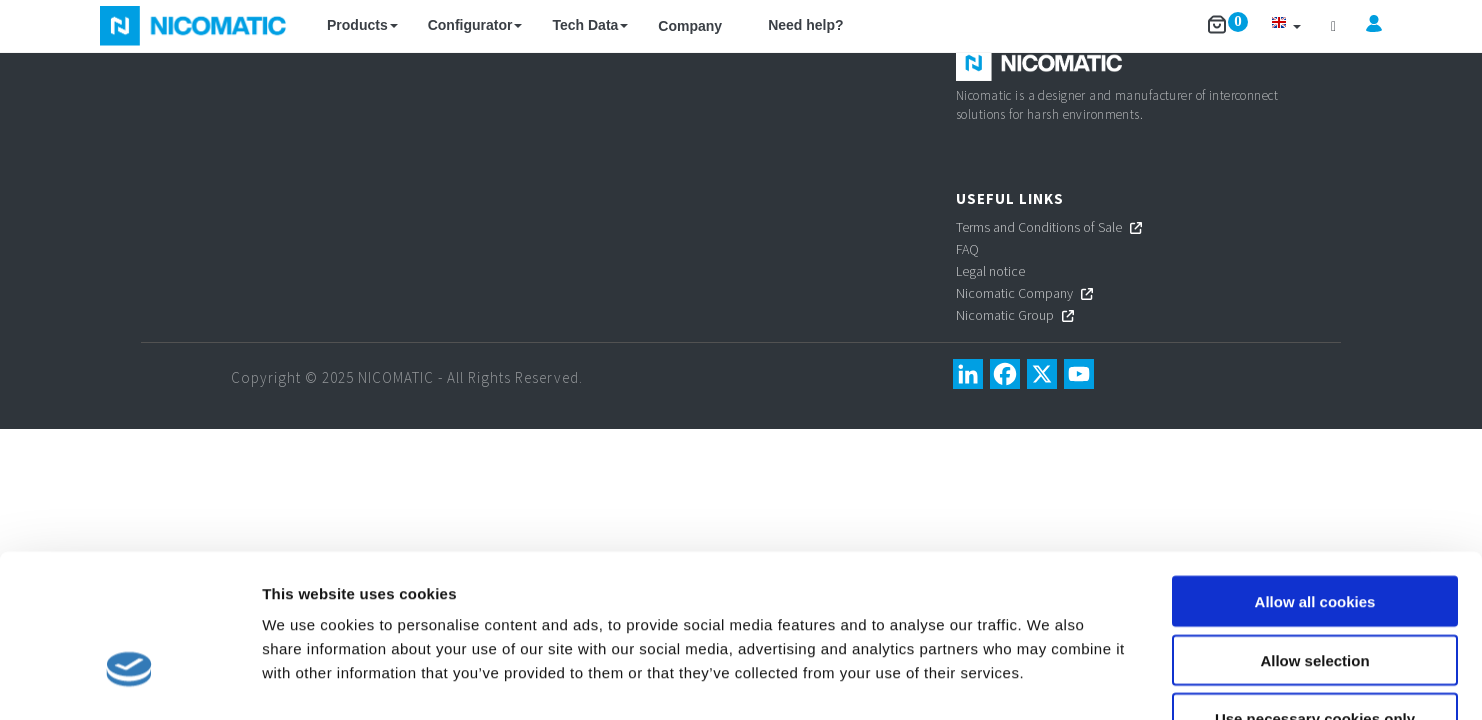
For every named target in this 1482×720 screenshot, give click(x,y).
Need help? (805, 25)
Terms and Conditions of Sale (1039, 227)
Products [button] (362, 25)
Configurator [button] (475, 25)
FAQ (967, 249)
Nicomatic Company (1014, 293)
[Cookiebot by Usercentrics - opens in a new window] (129, 681)
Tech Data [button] (590, 25)
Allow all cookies (1315, 474)
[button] (1286, 25)
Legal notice (990, 271)
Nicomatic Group (1005, 315)
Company (690, 26)
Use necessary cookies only (1315, 592)
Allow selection (1314, 533)
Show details (1049, 680)
